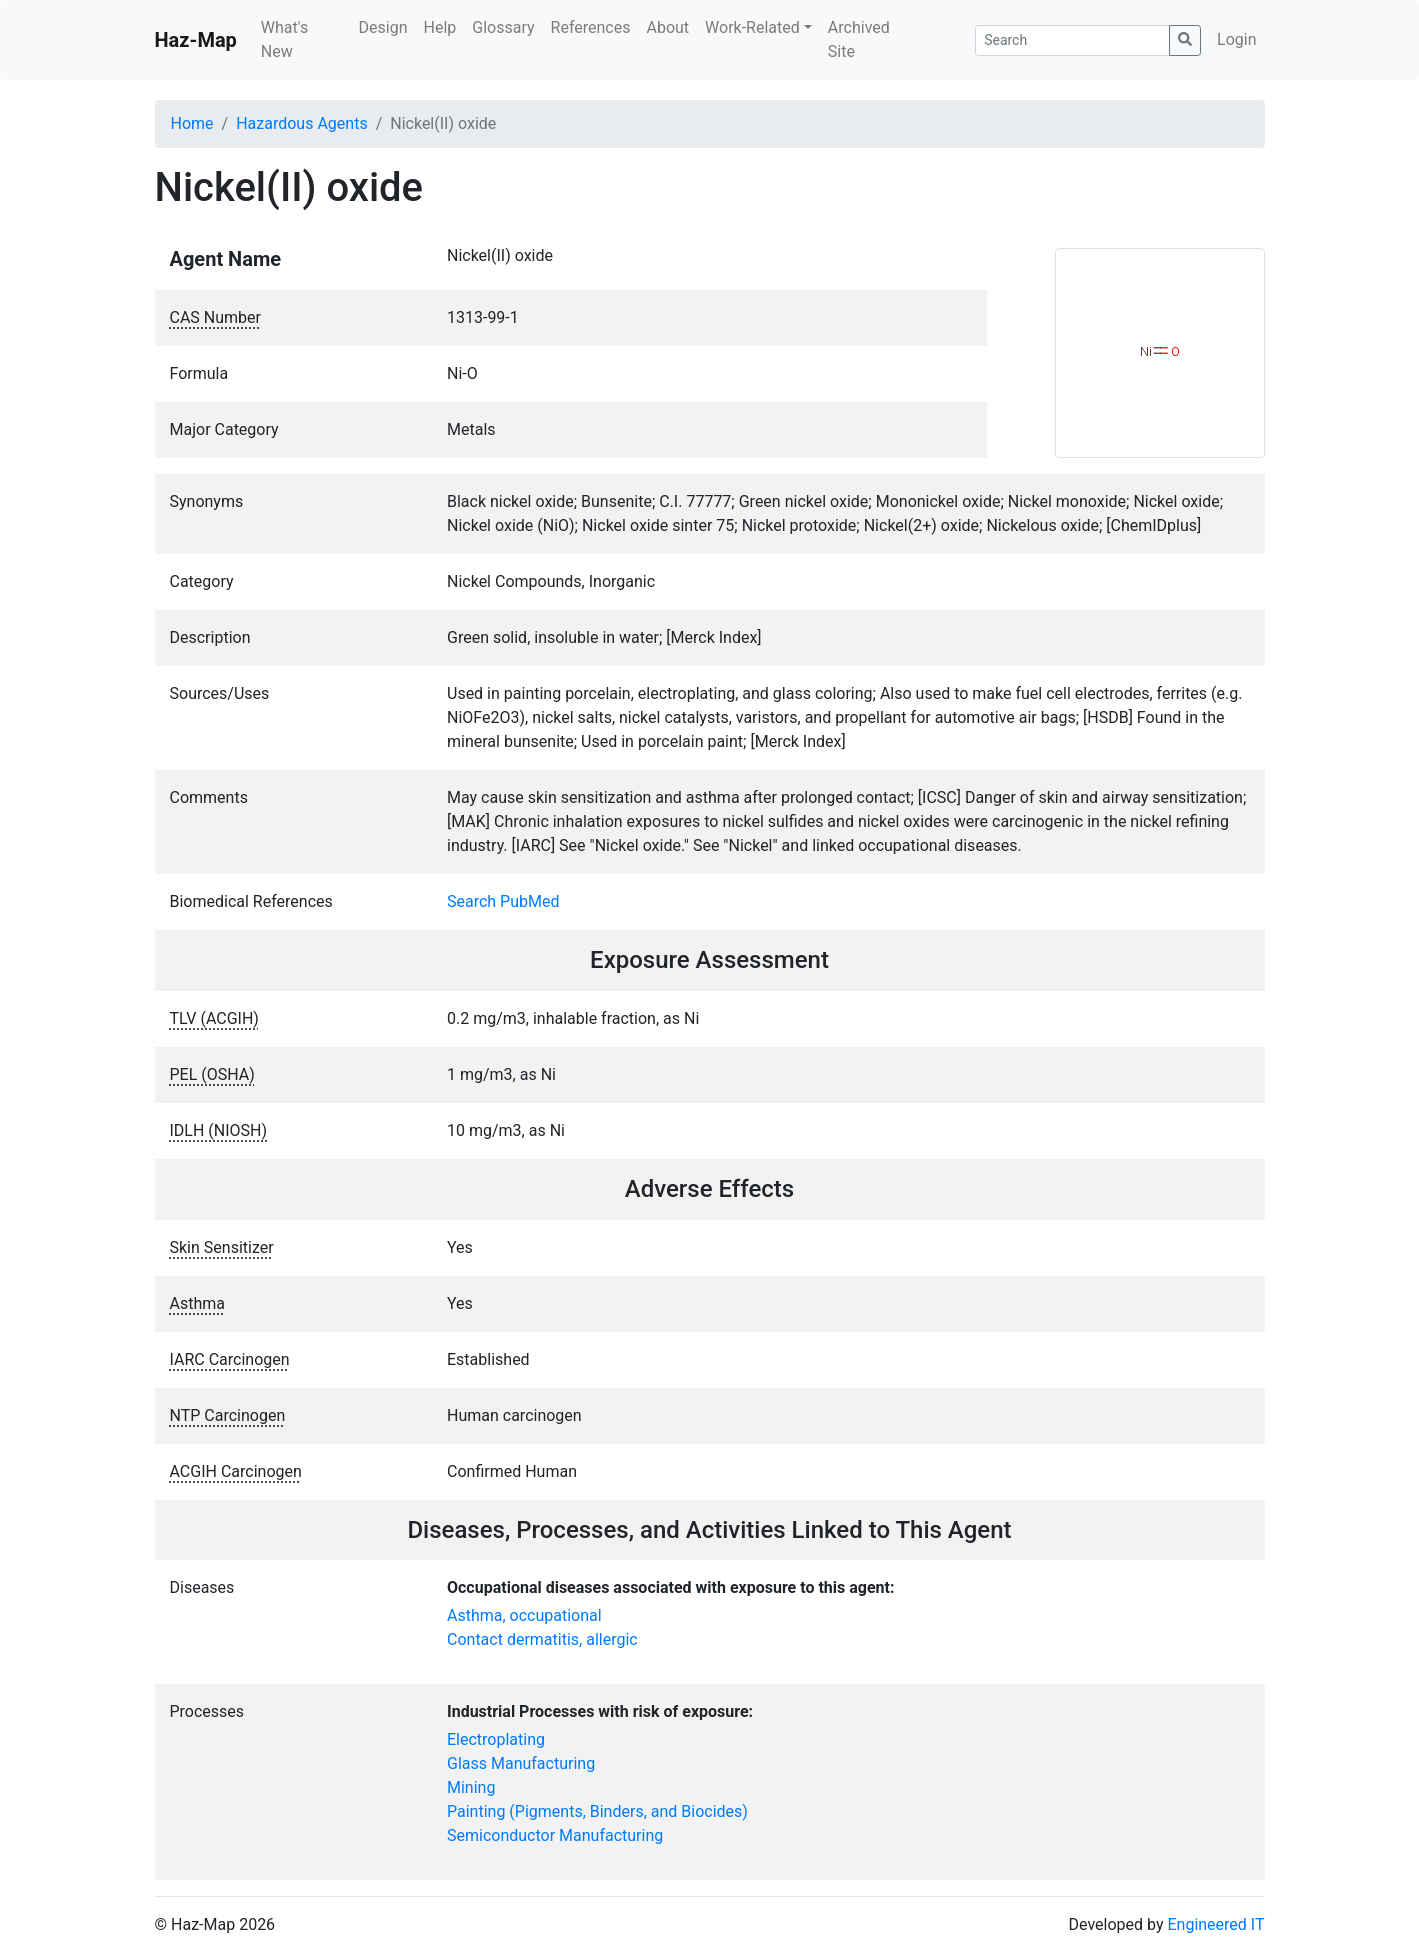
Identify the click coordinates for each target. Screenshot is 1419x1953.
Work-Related (752, 27)
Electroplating (496, 1739)
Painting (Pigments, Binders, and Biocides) (597, 1811)
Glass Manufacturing (521, 1763)
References (591, 27)
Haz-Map (196, 40)
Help (439, 27)
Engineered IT (1215, 1924)
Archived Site (859, 39)
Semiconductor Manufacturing (555, 1835)
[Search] (1072, 40)
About (667, 27)
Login (1236, 39)
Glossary (503, 27)
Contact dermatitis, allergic (542, 1639)
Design (383, 27)
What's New (284, 39)
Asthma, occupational (524, 1615)
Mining (471, 1787)
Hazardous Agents (301, 123)
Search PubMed (503, 901)
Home (192, 123)
